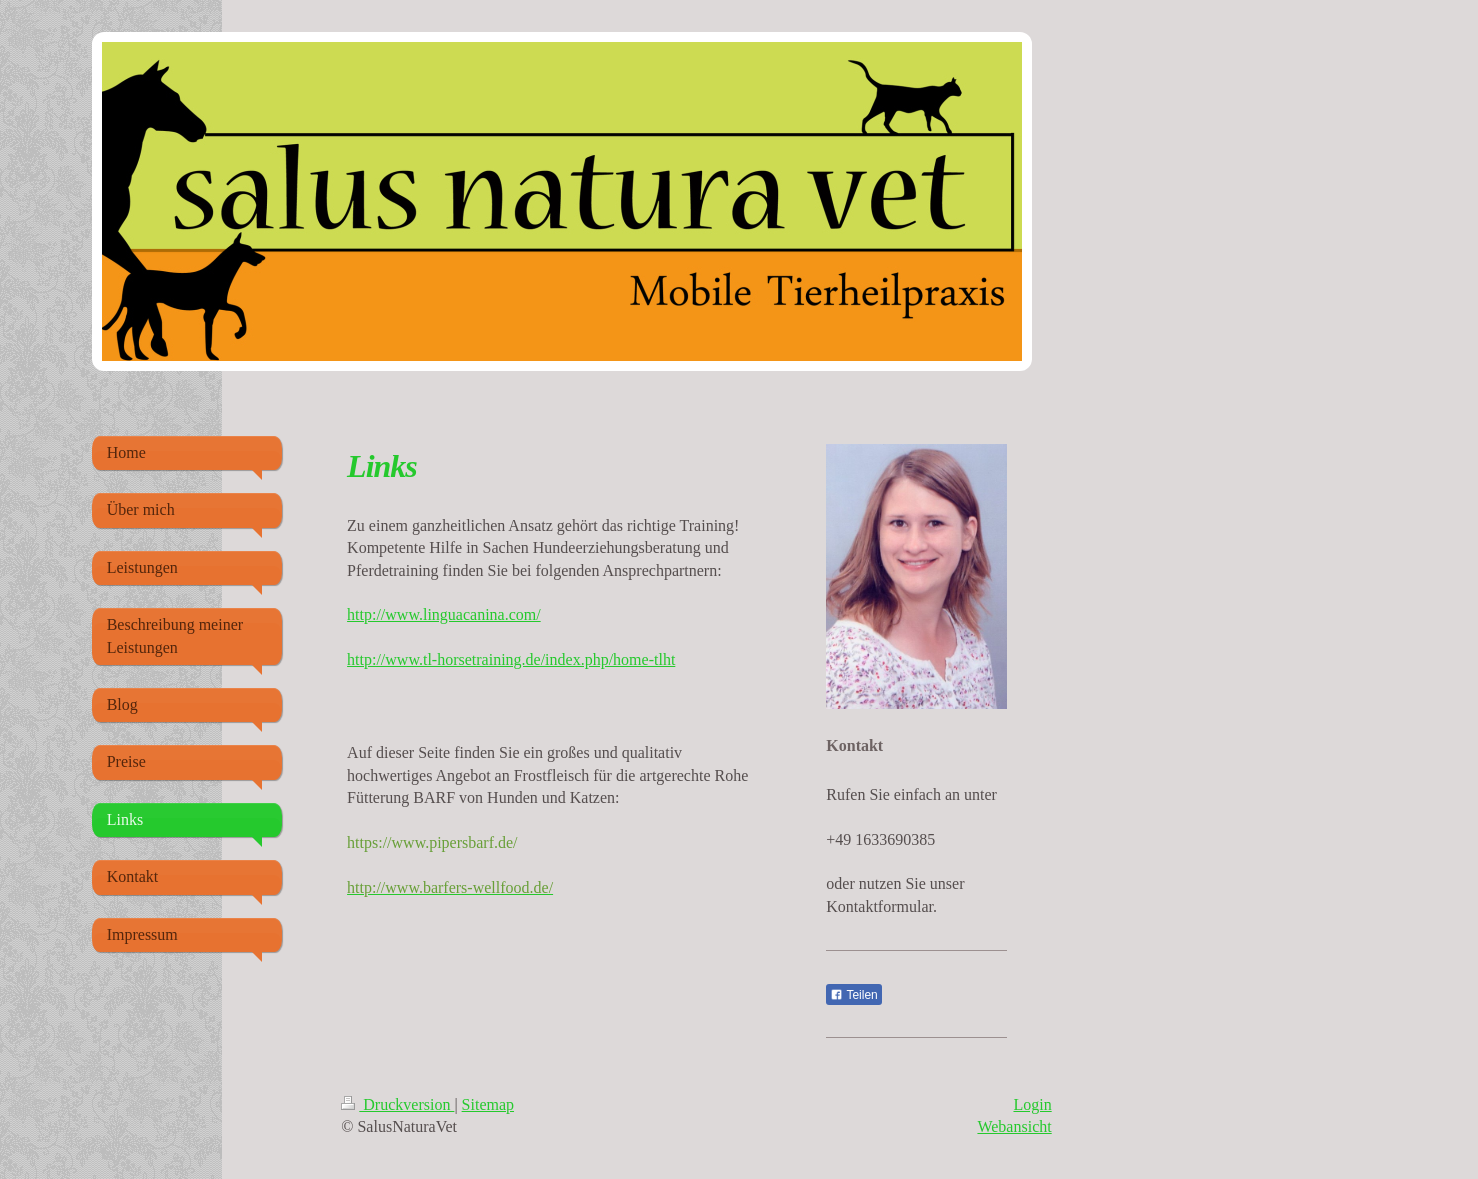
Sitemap (488, 1104)
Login (1032, 1104)
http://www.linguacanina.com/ (444, 614)
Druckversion (397, 1104)
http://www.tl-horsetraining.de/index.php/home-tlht (511, 659)
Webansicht (1014, 1126)
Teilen (853, 995)
